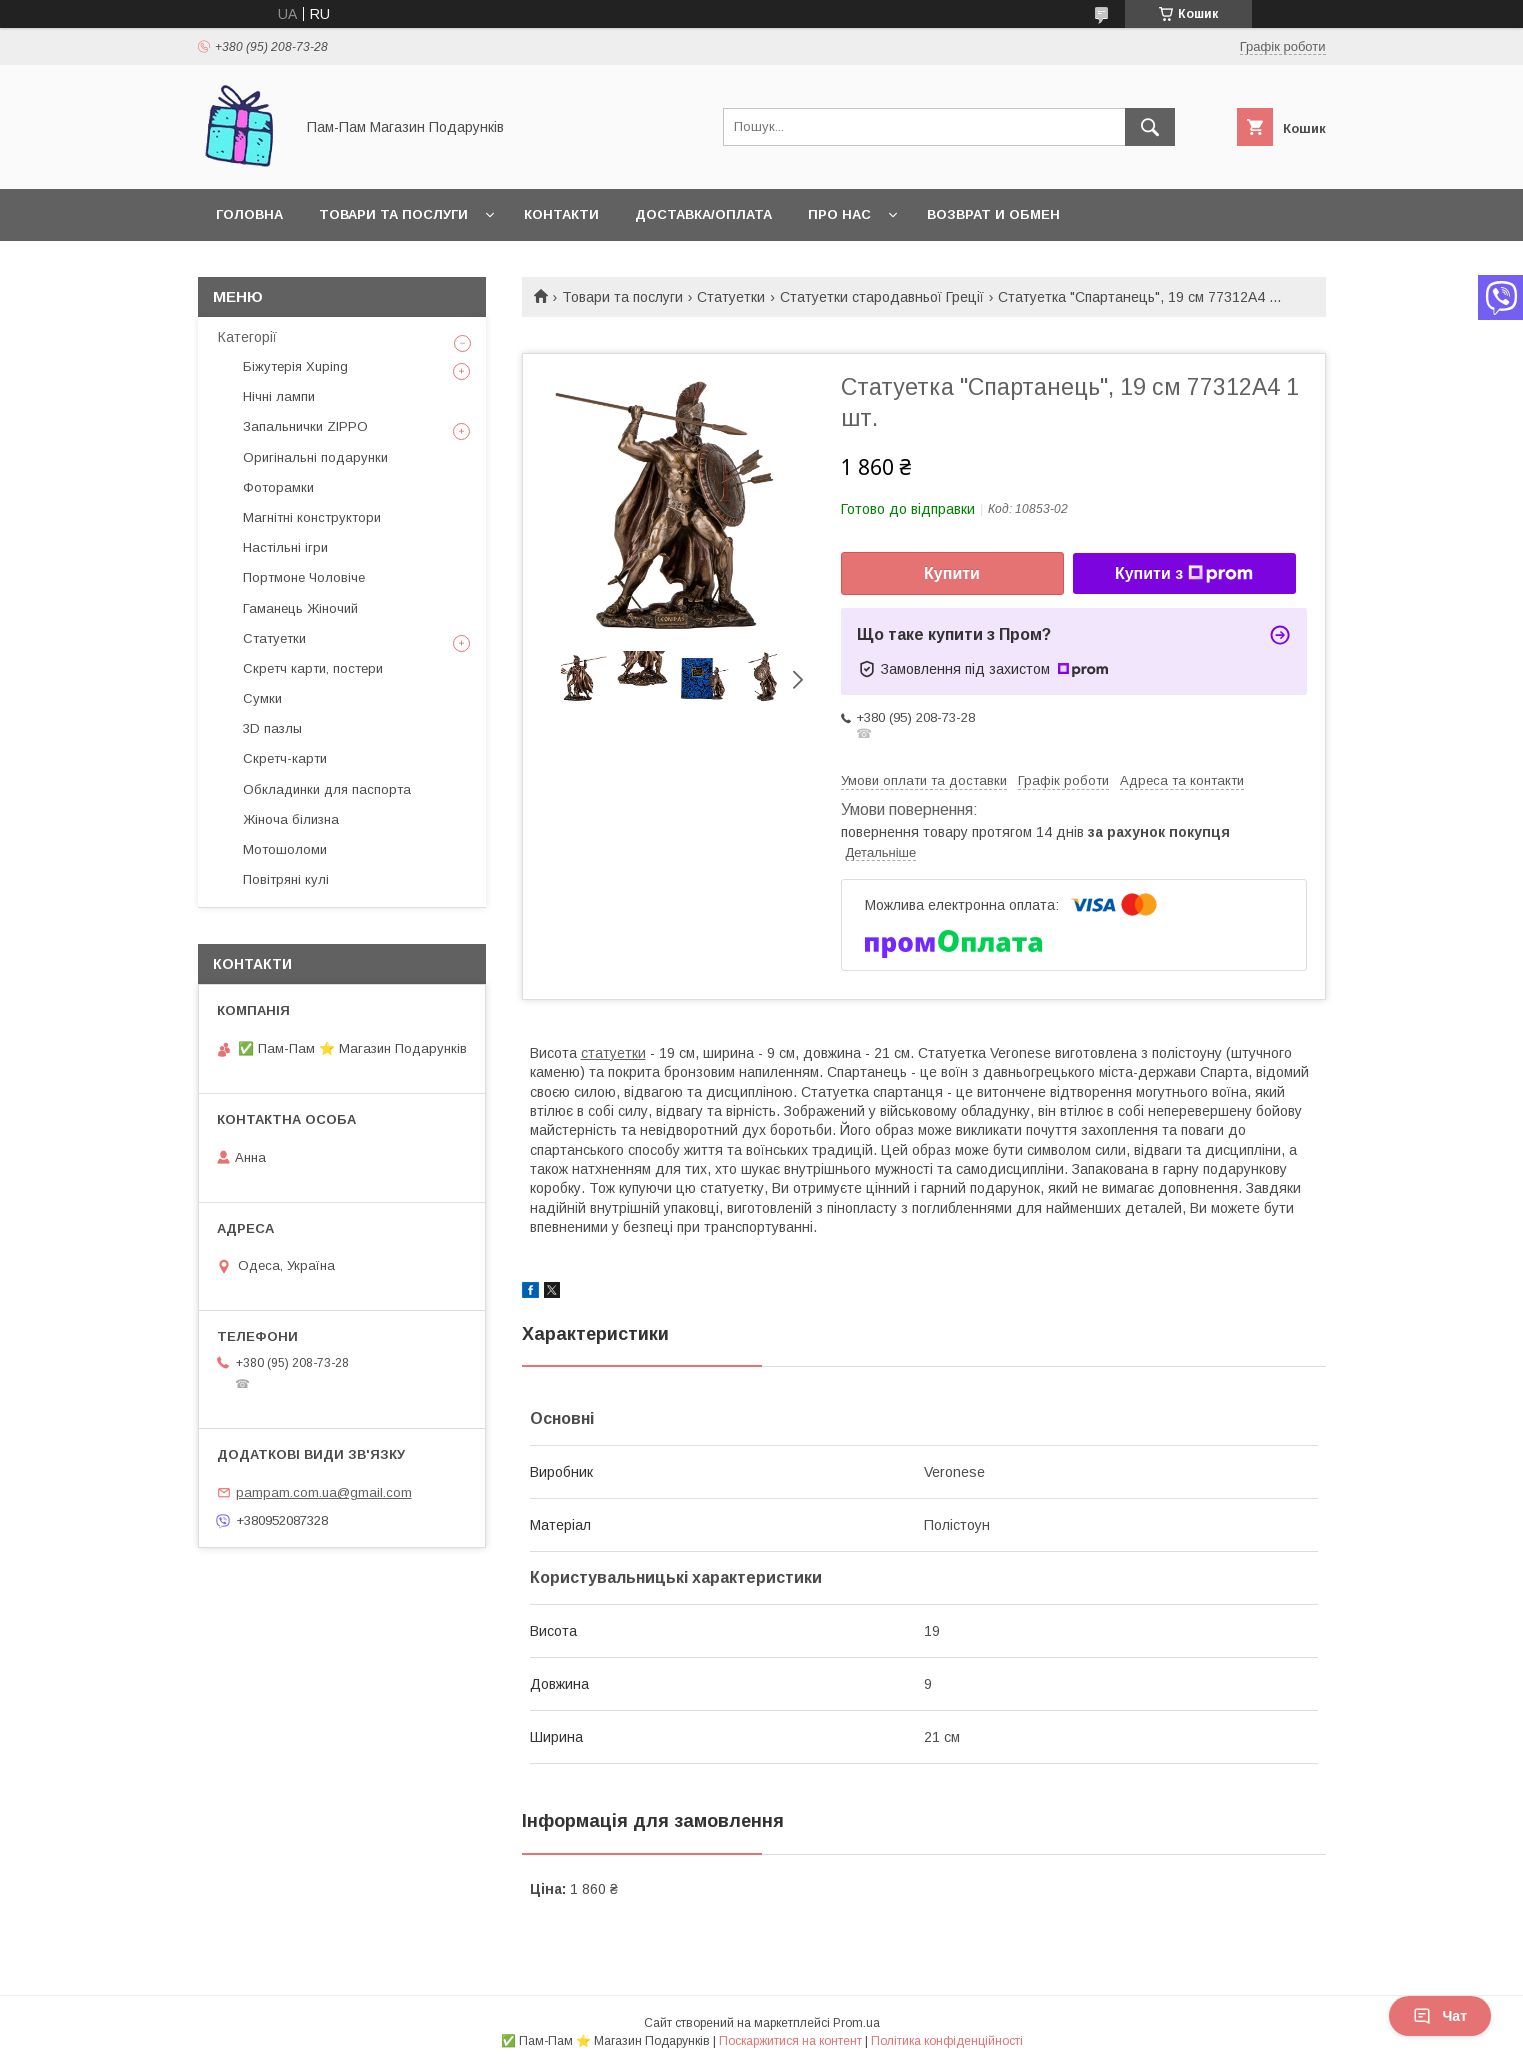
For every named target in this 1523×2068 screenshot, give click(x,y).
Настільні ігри (285, 547)
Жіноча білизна (291, 819)
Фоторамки (278, 487)
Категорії (247, 337)
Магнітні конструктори (312, 517)
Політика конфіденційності (947, 2041)
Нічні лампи (279, 396)
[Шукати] (1150, 127)
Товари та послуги (393, 214)
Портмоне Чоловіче (304, 577)
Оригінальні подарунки (315, 457)
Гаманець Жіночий (300, 608)
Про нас (839, 214)
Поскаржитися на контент (790, 2041)
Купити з (1184, 574)
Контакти (561, 214)
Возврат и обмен (993, 214)
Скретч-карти (285, 758)
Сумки (262, 698)
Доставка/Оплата (703, 214)
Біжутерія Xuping (295, 366)
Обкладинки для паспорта (327, 789)
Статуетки (731, 297)
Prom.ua (856, 2023)
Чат (1440, 2016)
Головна (249, 214)
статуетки (613, 1053)
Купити (952, 573)
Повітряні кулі (286, 879)
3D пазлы (272, 728)
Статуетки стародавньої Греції (882, 297)
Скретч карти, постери (313, 668)
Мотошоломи (285, 849)
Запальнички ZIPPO (305, 426)
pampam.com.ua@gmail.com (324, 1492)
